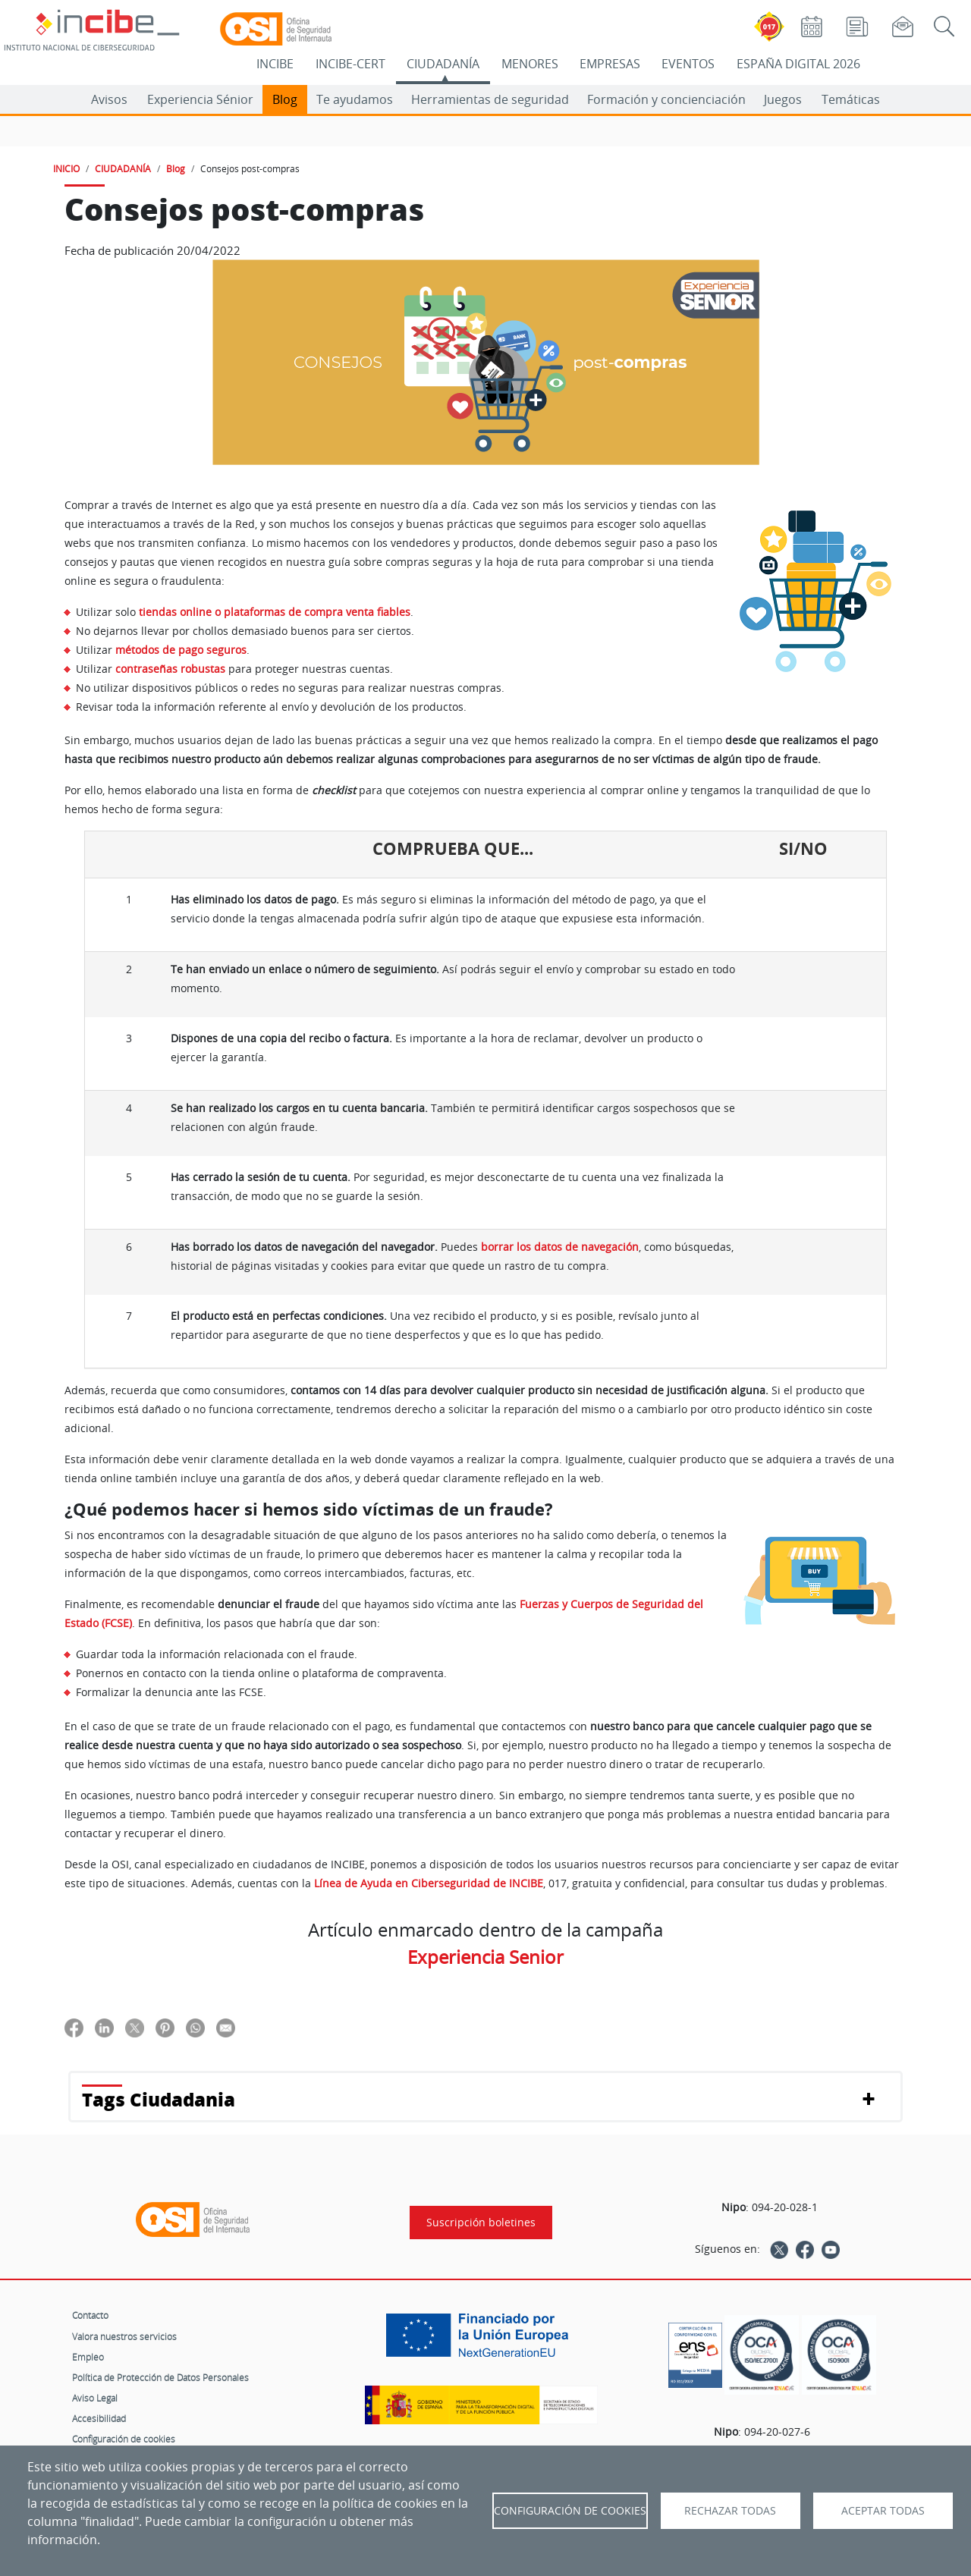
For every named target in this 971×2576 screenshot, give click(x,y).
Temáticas (851, 99)
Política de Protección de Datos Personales (160, 2377)
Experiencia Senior (485, 1957)
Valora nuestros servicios (124, 2336)
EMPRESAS (610, 63)
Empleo (88, 2357)
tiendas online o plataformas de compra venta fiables (274, 612)
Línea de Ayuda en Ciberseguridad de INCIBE (428, 1883)
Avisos (109, 99)
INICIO (66, 168)
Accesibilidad (99, 2418)
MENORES (529, 63)
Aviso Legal (95, 2398)
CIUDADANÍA (443, 63)
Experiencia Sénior (200, 99)
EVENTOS (688, 63)
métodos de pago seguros (181, 649)
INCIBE (275, 63)
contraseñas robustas (170, 668)
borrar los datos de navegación (560, 1246)
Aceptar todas (883, 2511)
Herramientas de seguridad (490, 99)
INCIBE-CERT (350, 63)
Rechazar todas (730, 2511)
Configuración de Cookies (570, 2511)
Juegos (783, 99)
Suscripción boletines (481, 2222)
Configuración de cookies (123, 2439)
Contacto (90, 2315)
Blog (284, 99)
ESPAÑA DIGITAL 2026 (798, 63)
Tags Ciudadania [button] (158, 2099)
